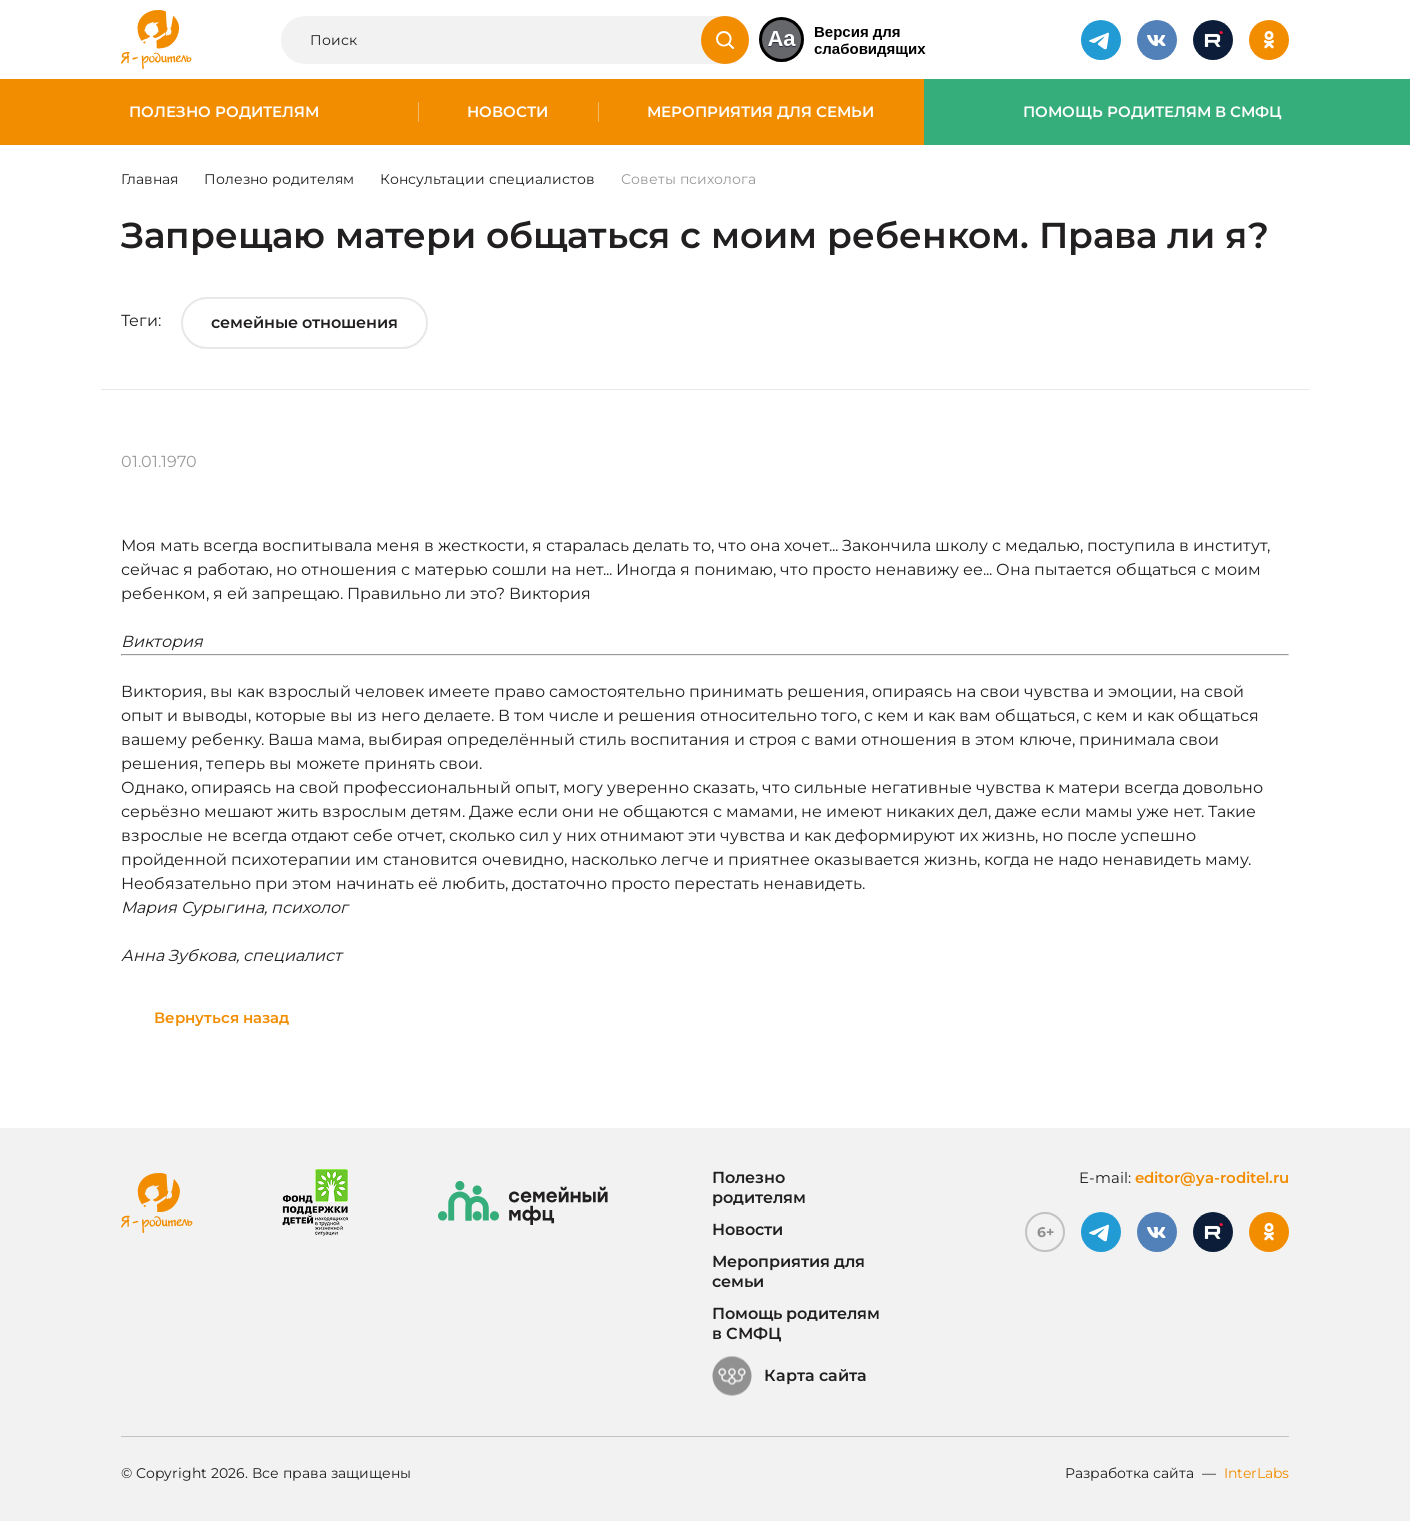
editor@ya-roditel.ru (1212, 1177)
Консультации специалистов (487, 179)
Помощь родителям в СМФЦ (1152, 112)
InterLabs (1256, 1473)
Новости (507, 112)
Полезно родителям (224, 112)
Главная (149, 179)
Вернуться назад (221, 1017)
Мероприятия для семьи (760, 112)
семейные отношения (304, 322)
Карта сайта (789, 1376)
